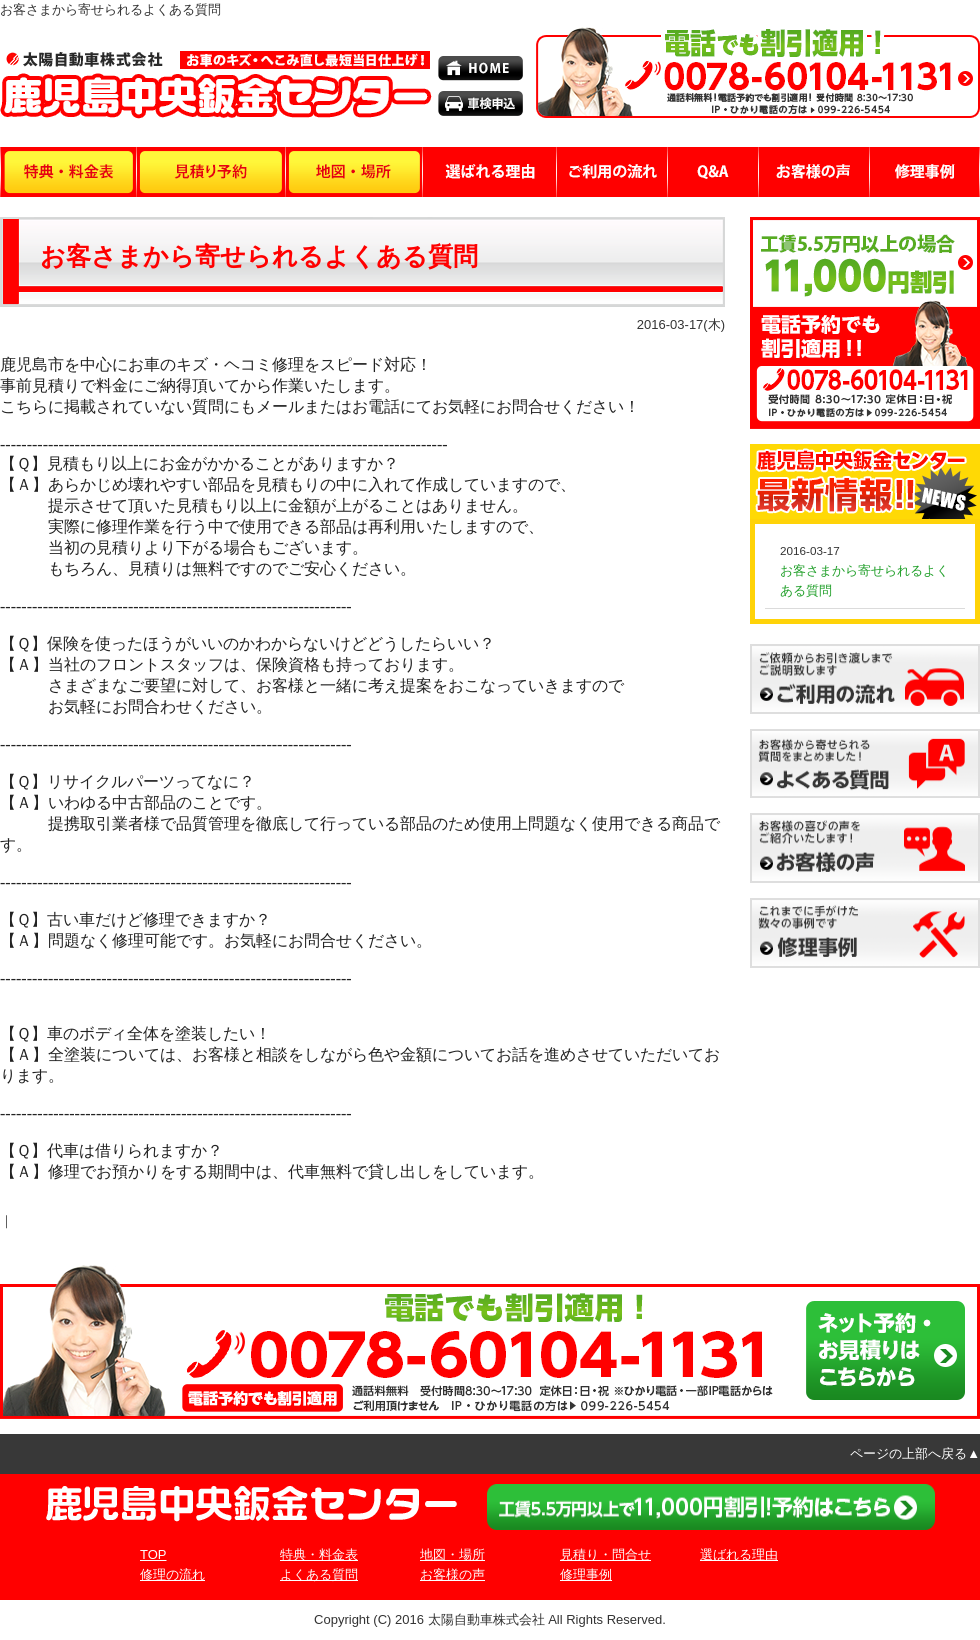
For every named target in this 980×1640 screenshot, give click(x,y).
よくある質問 (319, 1574)
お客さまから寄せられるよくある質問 (259, 256)
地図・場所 (452, 1554)
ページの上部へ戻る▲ (915, 1453)
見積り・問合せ (605, 1554)
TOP (153, 1554)
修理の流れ (172, 1574)
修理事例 (586, 1574)
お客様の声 (452, 1574)
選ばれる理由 (739, 1554)
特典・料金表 (319, 1554)
